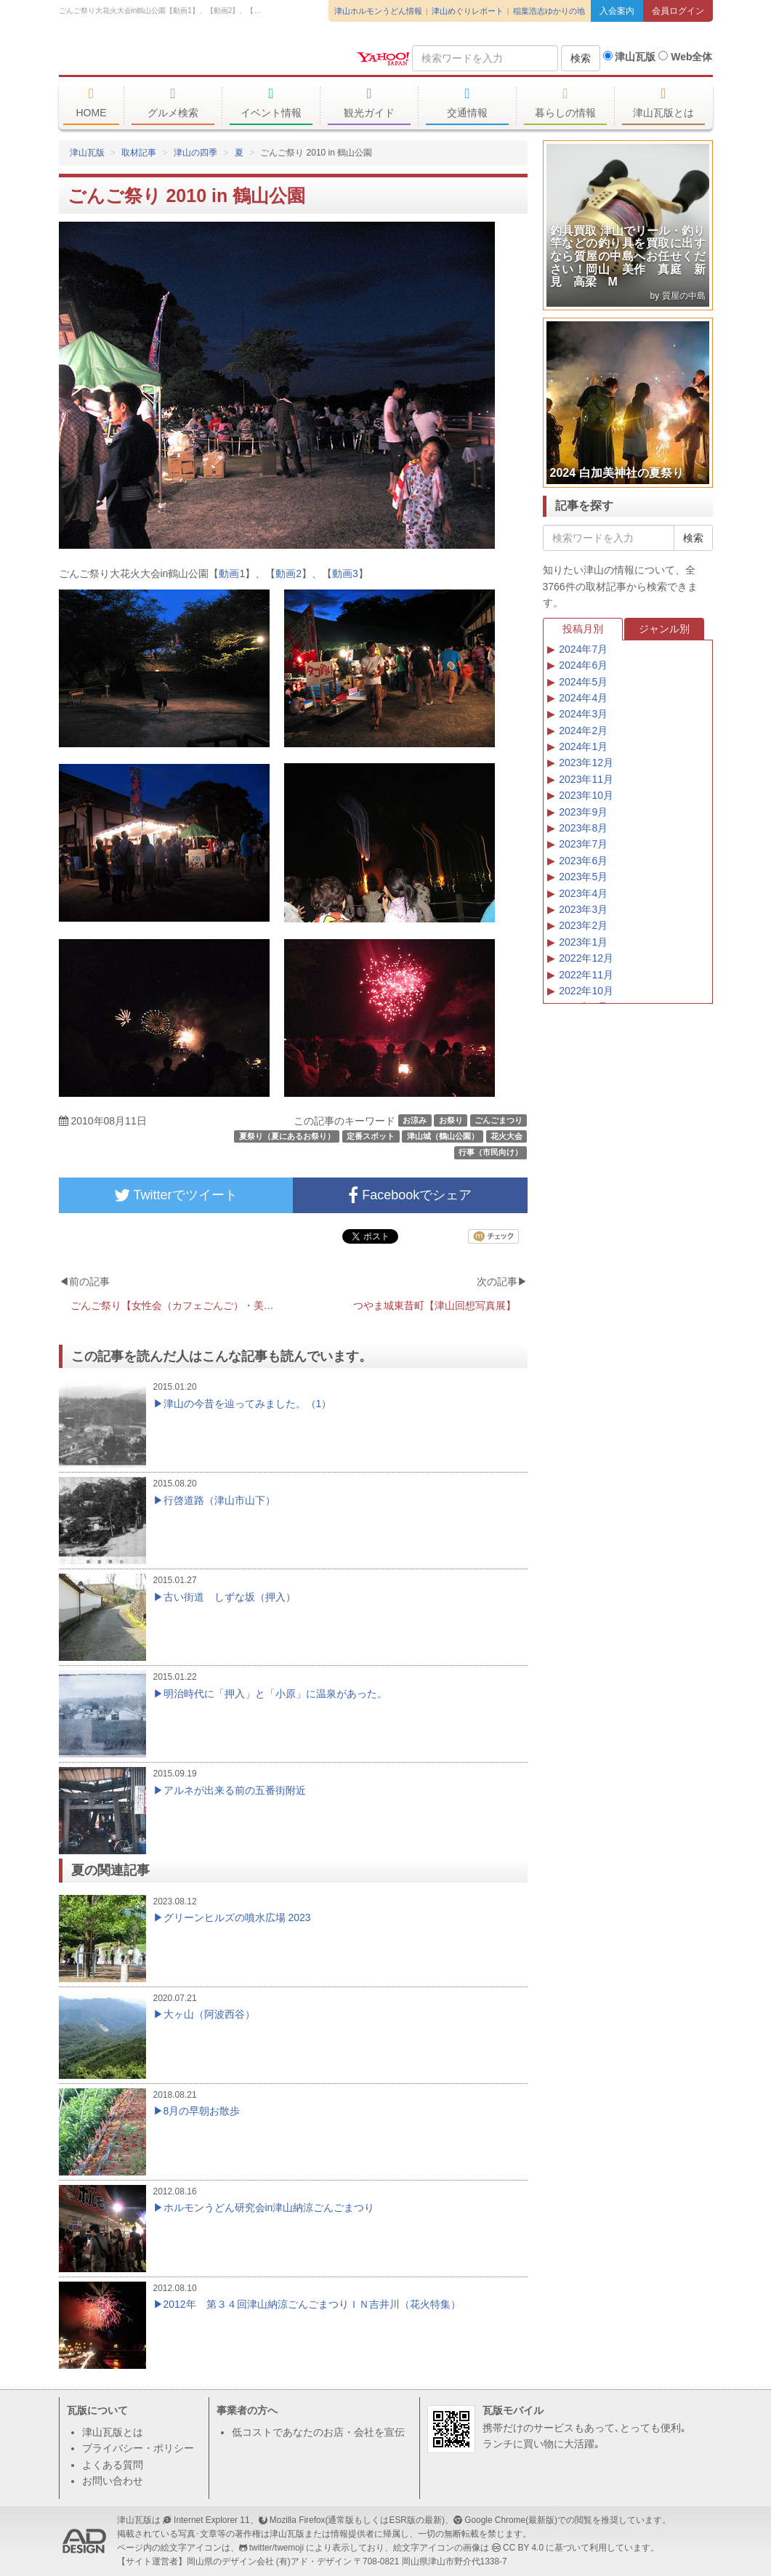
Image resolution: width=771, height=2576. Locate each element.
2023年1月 (583, 942)
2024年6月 (583, 665)
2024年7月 (583, 649)
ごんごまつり (498, 1120)
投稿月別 (582, 629)
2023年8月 (583, 828)
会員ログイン (678, 11)
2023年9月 (583, 812)
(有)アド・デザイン (314, 2561)
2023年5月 (583, 876)
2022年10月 (586, 991)
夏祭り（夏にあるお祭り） (287, 1136)
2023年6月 (583, 860)
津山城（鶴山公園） (443, 1136)
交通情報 (467, 102)
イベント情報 (271, 102)
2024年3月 (583, 714)
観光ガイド (369, 102)
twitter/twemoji (276, 2548)
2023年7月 (583, 844)
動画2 (288, 573)
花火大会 (506, 1136)
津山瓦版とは (663, 102)
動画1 (232, 573)
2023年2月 (583, 925)
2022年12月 (586, 958)
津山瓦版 (164, 56)
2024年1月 (583, 746)
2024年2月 (583, 730)
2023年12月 (586, 762)
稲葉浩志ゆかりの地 (549, 11)
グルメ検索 (173, 102)
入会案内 (617, 11)
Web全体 (685, 57)
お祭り (451, 1120)
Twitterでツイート (176, 1195)
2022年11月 (586, 975)
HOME (92, 102)
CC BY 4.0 (523, 2548)
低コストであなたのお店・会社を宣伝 (318, 2432)
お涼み (415, 1120)
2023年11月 (586, 779)
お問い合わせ (112, 2481)
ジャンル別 (664, 629)
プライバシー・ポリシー (138, 2448)
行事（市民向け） (490, 1152)
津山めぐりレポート (468, 11)
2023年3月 (583, 909)
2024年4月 (583, 698)
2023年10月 (586, 795)
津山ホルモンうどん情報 (378, 11)
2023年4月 (583, 893)
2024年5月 (583, 682)
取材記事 (138, 153)
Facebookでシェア (410, 1195)
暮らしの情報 (565, 102)
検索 (580, 58)
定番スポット (371, 1136)
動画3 (345, 573)
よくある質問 (112, 2465)
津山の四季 (195, 153)
